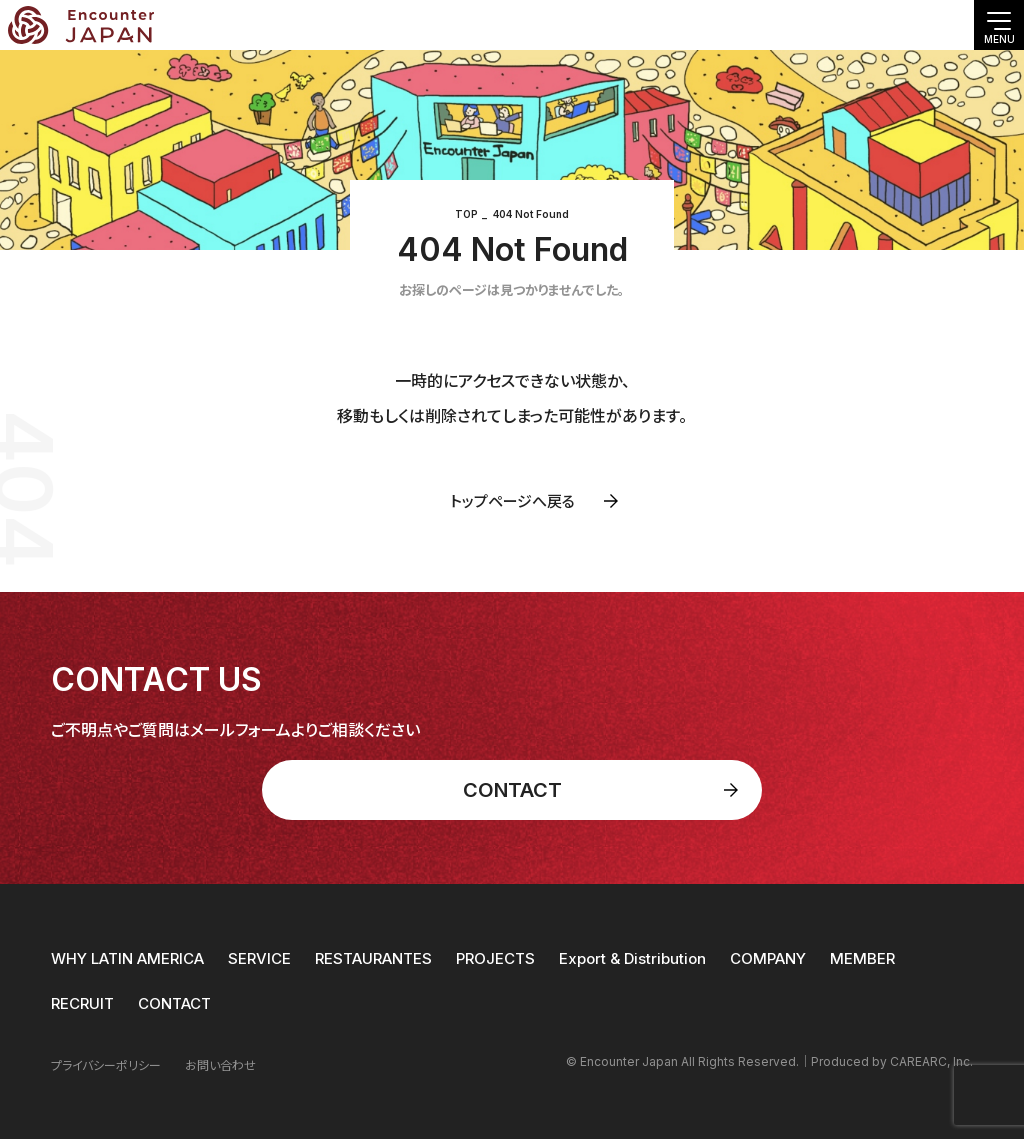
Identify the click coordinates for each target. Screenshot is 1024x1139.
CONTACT (174, 1003)
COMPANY (768, 958)
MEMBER (862, 958)
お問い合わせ (220, 1065)
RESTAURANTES (373, 958)
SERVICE (259, 958)
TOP (466, 214)
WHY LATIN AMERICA (127, 958)
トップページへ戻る (512, 501)
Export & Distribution (632, 958)
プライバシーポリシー (106, 1065)
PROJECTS (495, 958)
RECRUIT (82, 1003)
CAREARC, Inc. (931, 1061)
